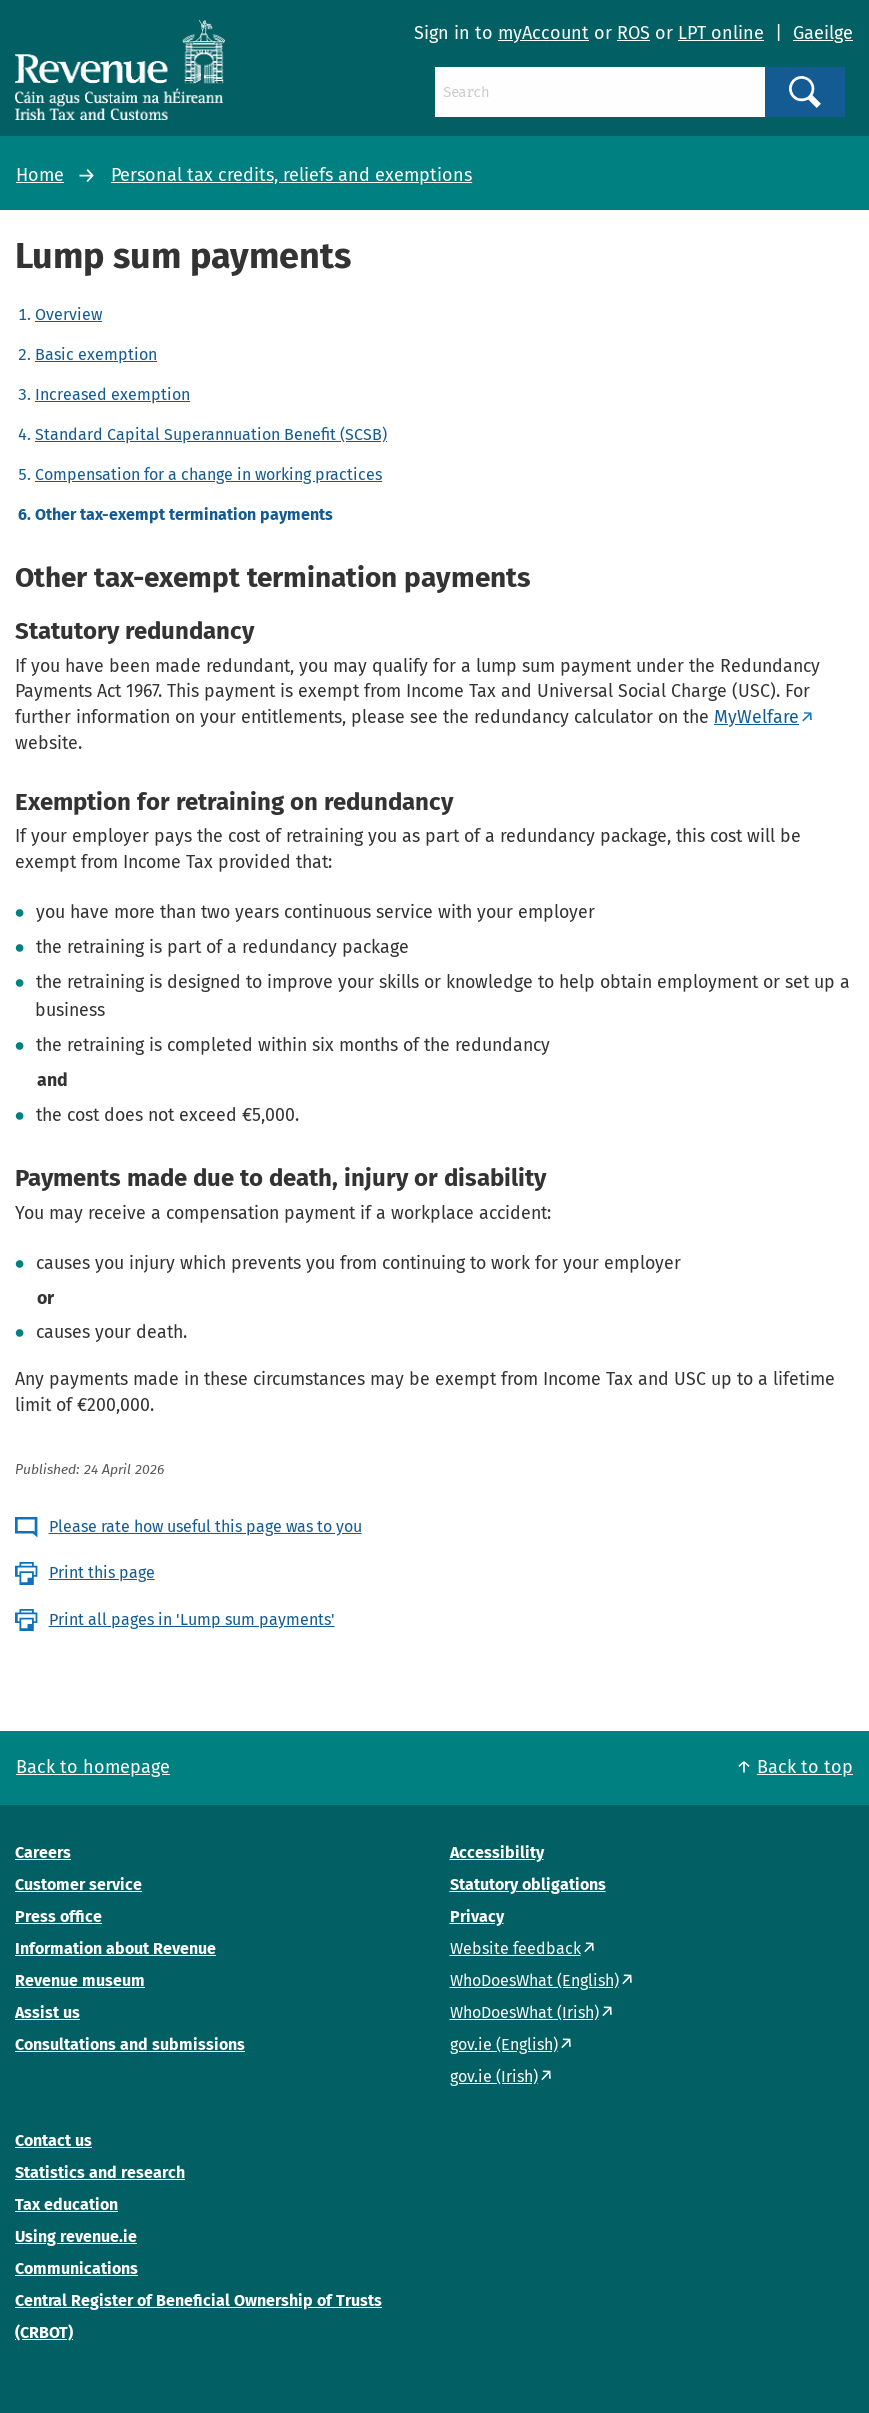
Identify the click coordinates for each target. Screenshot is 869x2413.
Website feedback (515, 1948)
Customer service (78, 1884)
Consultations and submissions (130, 2044)
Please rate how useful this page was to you (205, 1526)
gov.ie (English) (504, 2044)
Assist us (47, 2012)
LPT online (721, 33)
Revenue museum (80, 1980)
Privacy (477, 1916)
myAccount (543, 33)
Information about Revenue (115, 1948)
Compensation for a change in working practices (208, 474)
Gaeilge (823, 33)
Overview (68, 314)
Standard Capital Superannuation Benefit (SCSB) (211, 434)
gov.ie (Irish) (494, 2076)
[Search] (600, 92)
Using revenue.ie (76, 2236)
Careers (43, 1852)
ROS (633, 33)
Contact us (53, 2140)
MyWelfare (756, 717)
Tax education (66, 2204)
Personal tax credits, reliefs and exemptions (291, 175)
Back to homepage (93, 1767)
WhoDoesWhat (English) (534, 1980)
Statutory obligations (528, 1884)
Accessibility (497, 1852)
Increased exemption (112, 394)
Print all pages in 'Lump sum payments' (192, 1619)
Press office (58, 1916)
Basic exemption (96, 354)
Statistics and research (100, 2172)
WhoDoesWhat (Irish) (524, 2012)
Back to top (805, 1767)
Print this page (102, 1572)
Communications (76, 2268)
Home (40, 175)
